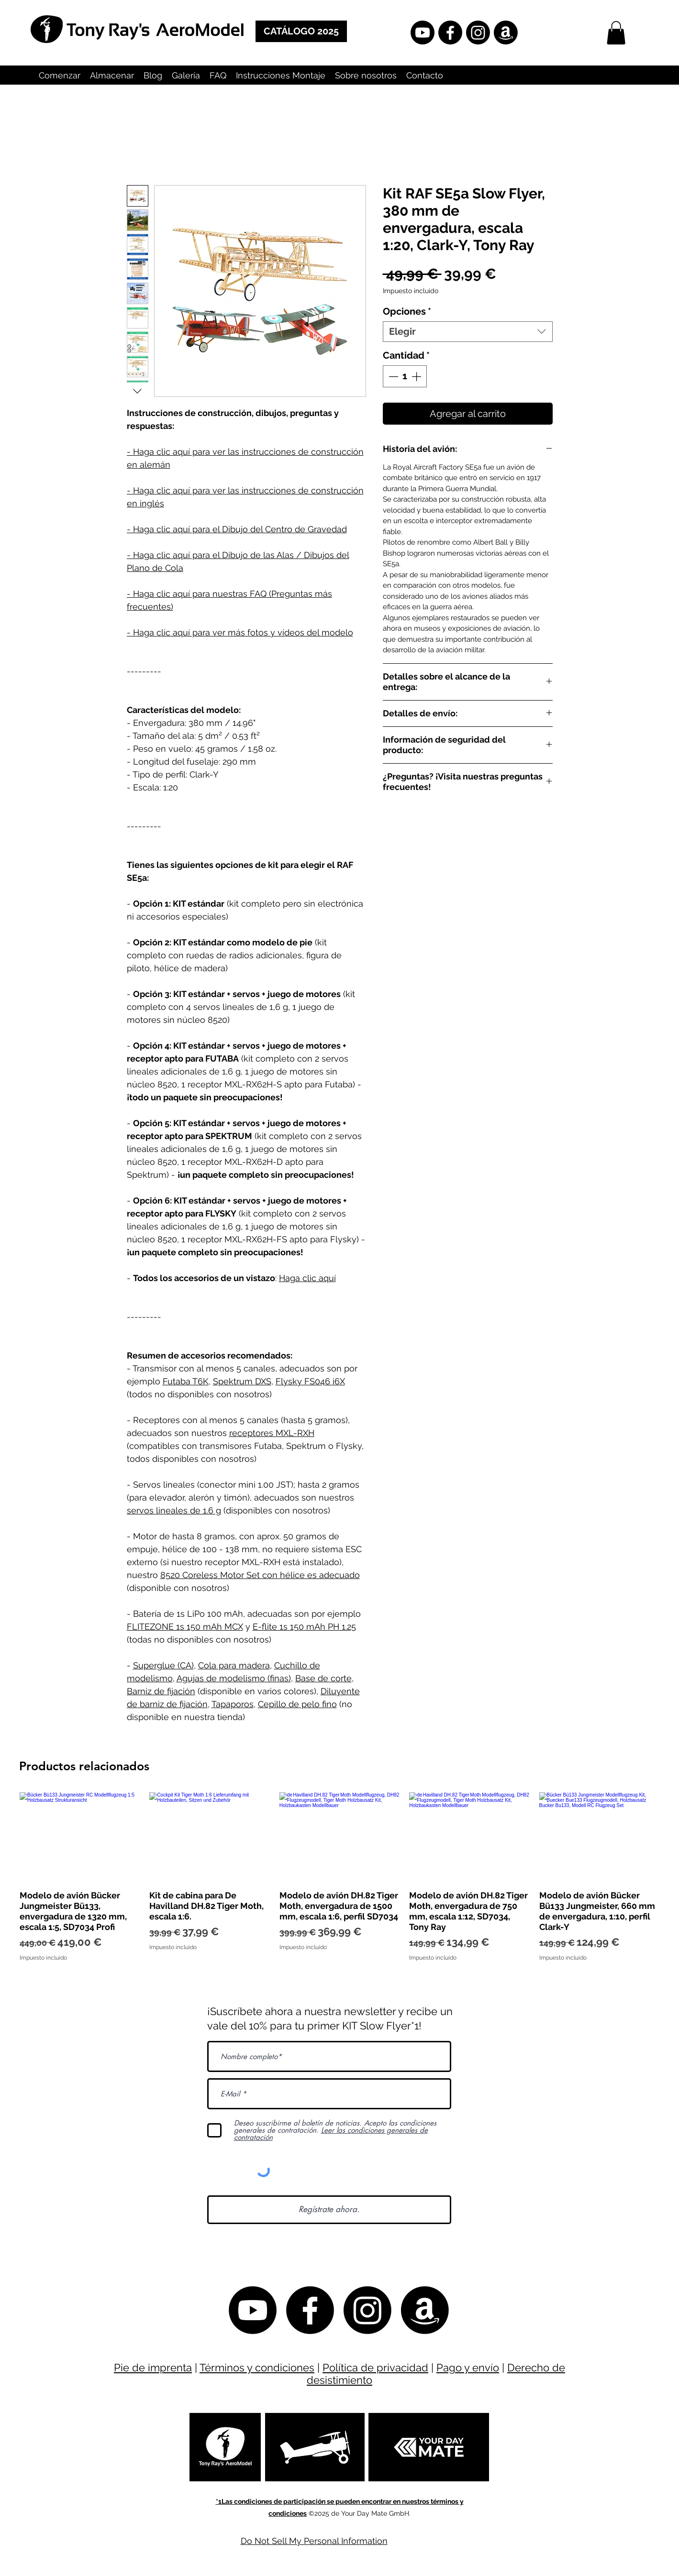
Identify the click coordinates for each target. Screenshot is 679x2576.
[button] (616, 32)
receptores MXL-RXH (271, 1433)
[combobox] (468, 331)
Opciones (407, 311)
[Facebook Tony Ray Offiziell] (450, 32)
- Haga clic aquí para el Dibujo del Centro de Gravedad (237, 529)
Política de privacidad (375, 2367)
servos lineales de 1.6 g (174, 1510)
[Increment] (417, 376)
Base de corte (323, 1678)
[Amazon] (506, 32)
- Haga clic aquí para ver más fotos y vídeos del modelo (240, 632)
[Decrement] (392, 376)
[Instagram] (478, 32)
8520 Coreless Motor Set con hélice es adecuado (260, 1575)
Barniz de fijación (161, 1691)
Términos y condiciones (257, 2367)
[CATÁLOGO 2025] (301, 31)
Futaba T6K (186, 1381)
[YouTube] (422, 32)
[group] (339, 1877)
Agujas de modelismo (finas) (234, 1678)
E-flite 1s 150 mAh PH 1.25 (304, 1627)
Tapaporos (232, 1704)
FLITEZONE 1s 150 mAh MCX (185, 1627)
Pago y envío (467, 2367)
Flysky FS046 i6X (310, 1381)
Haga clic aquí (307, 1278)
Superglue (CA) (163, 1665)
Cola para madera (234, 1665)
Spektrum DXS (242, 1381)
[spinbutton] (405, 376)
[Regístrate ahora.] (329, 2209)
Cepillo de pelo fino (297, 1704)
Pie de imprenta (153, 2367)
